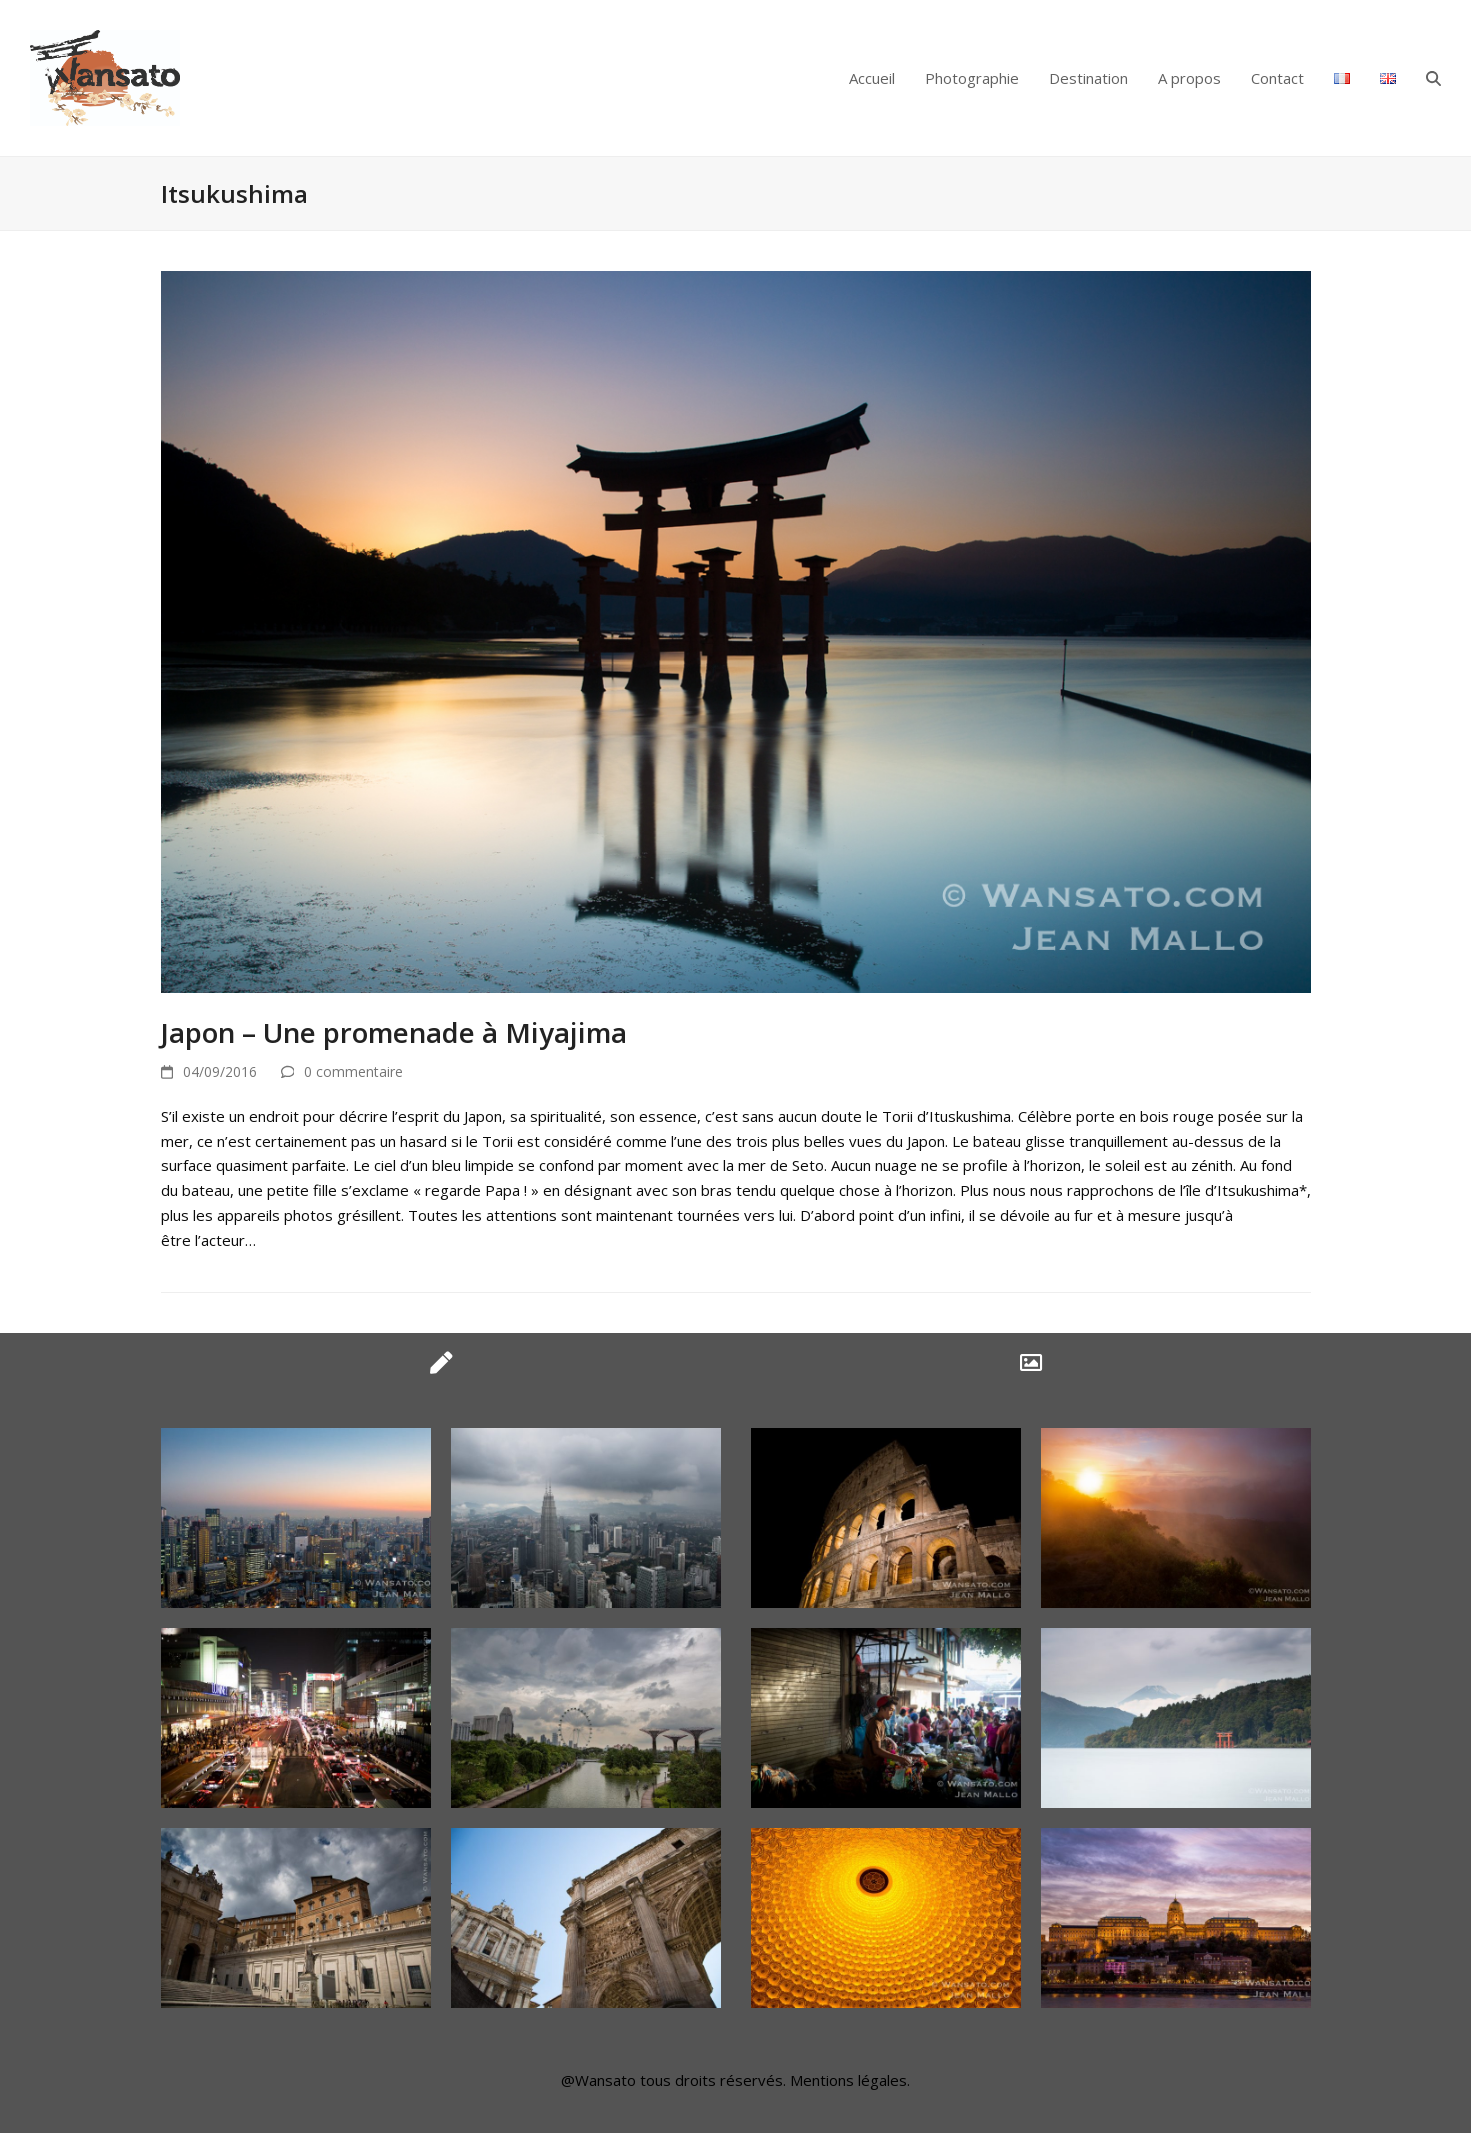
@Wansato (598, 2080)
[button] (1433, 78)
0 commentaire (353, 1071)
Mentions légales (848, 2080)
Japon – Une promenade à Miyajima (394, 1032)
